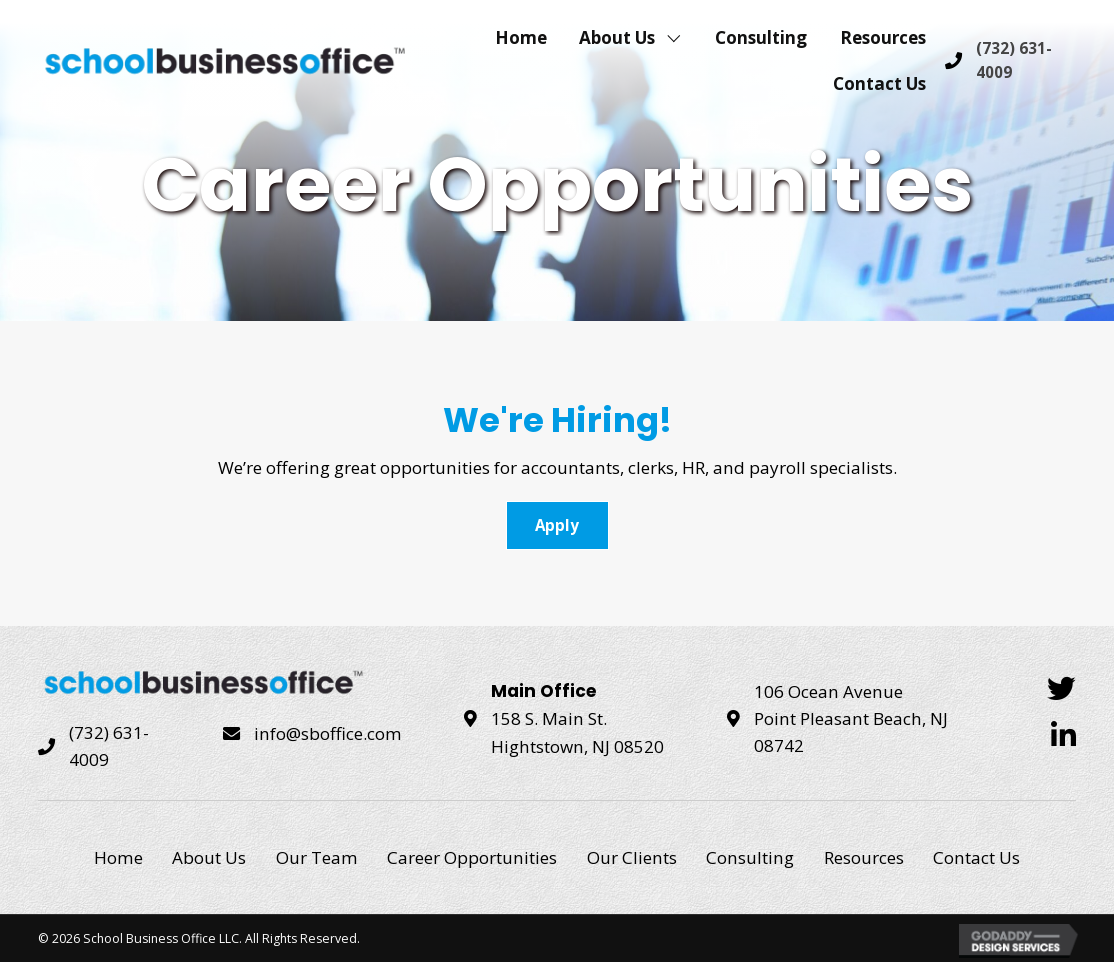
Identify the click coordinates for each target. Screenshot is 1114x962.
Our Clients (632, 857)
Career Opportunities (472, 857)
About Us (209, 857)
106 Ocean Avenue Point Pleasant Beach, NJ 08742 (851, 719)
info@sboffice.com (328, 733)
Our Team (317, 857)
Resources (864, 857)
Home (118, 857)
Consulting (750, 857)
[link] (520, 37)
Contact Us (976, 857)
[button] (557, 525)
